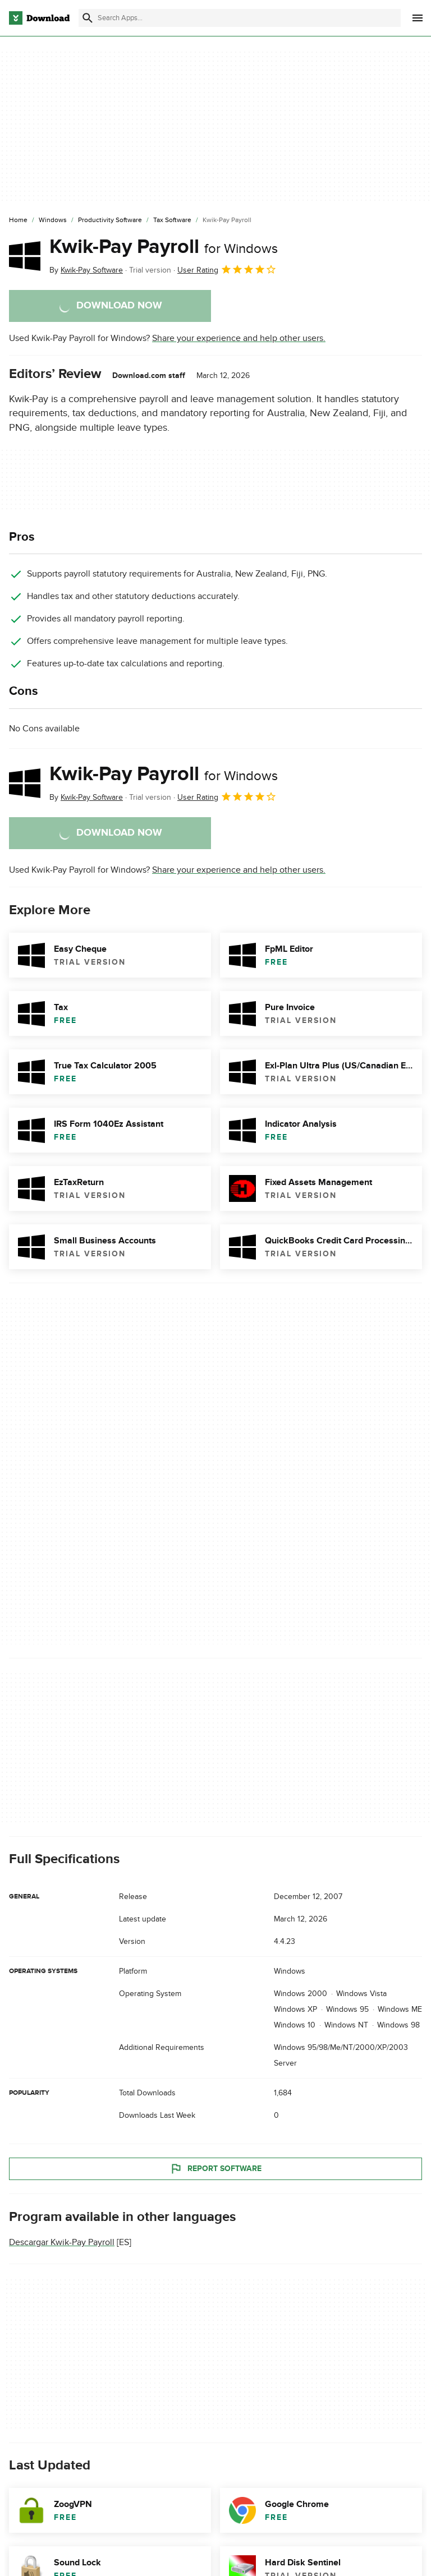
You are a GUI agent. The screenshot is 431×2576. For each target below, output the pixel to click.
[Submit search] (88, 18)
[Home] (18, 220)
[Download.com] (39, 18)
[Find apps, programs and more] (240, 18)
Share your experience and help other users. (238, 338)
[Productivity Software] (110, 220)
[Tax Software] (172, 220)
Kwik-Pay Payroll (163, 246)
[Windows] (53, 220)
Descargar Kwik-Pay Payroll (61, 2242)
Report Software (215, 2169)
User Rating (227, 269)
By (86, 270)
